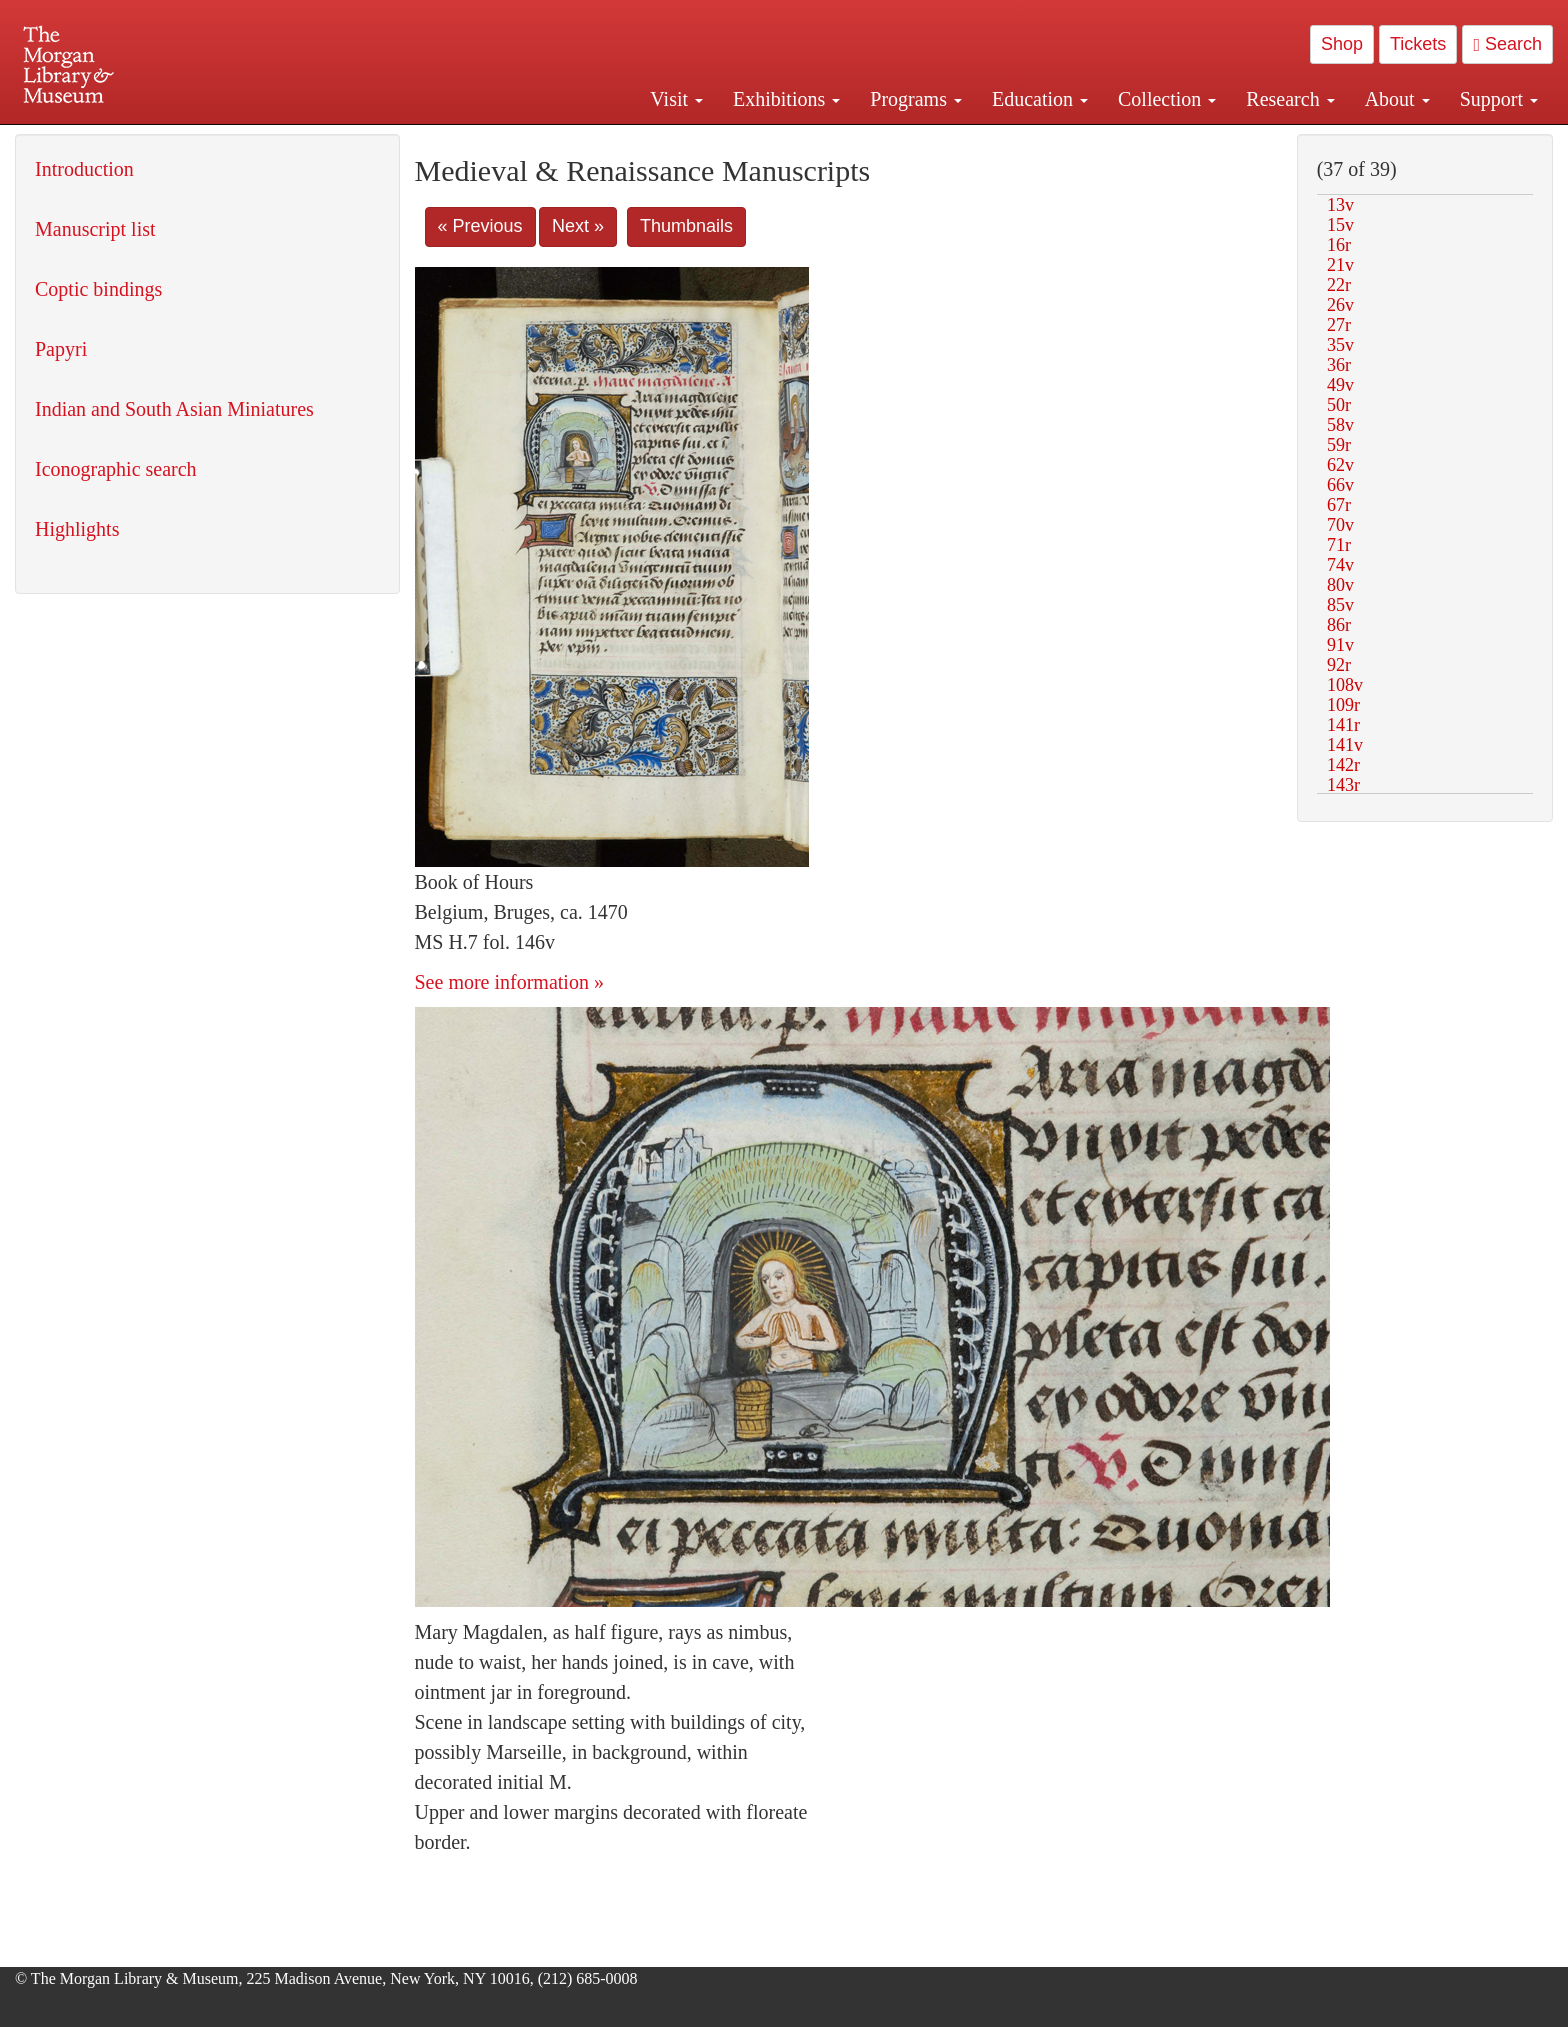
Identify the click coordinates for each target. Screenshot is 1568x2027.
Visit (676, 99)
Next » (578, 226)
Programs (916, 99)
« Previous (480, 226)
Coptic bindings (98, 289)
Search (1507, 44)
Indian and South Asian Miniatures (174, 409)
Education (1040, 99)
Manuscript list (95, 229)
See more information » (509, 982)
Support (1499, 99)
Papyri (61, 349)
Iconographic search (116, 469)
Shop (1342, 44)
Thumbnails (686, 226)
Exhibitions (786, 99)
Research (1290, 99)
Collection (1167, 99)
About (1397, 99)
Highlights (77, 529)
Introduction (84, 169)
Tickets (1418, 44)
